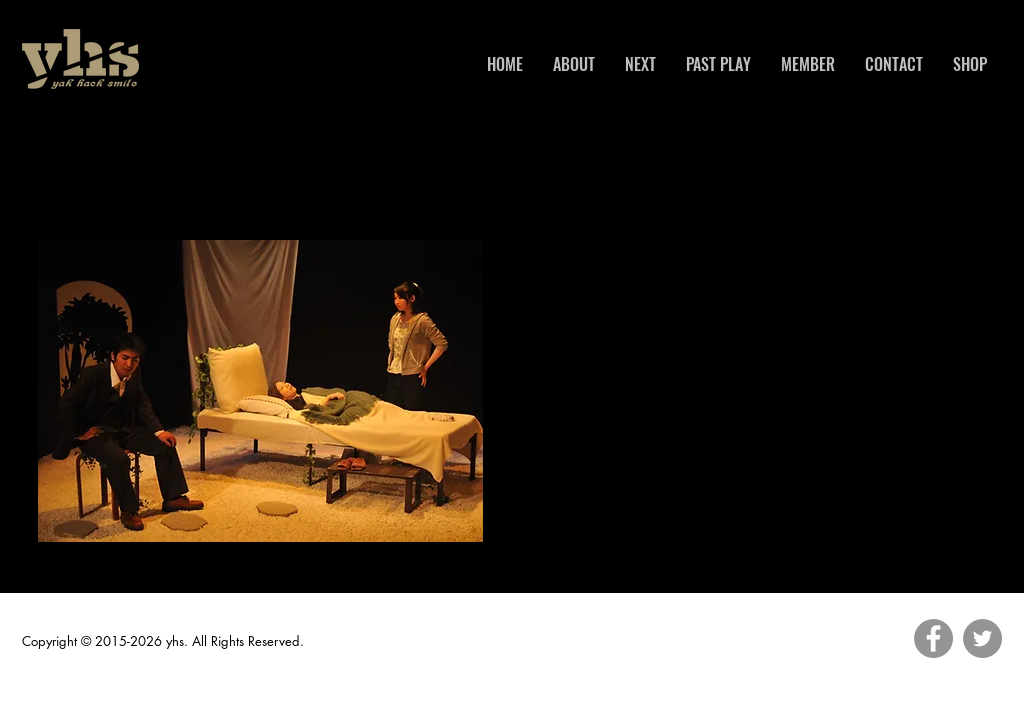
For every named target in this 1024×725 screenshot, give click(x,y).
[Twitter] (982, 638)
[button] (260, 391)
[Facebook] (933, 638)
